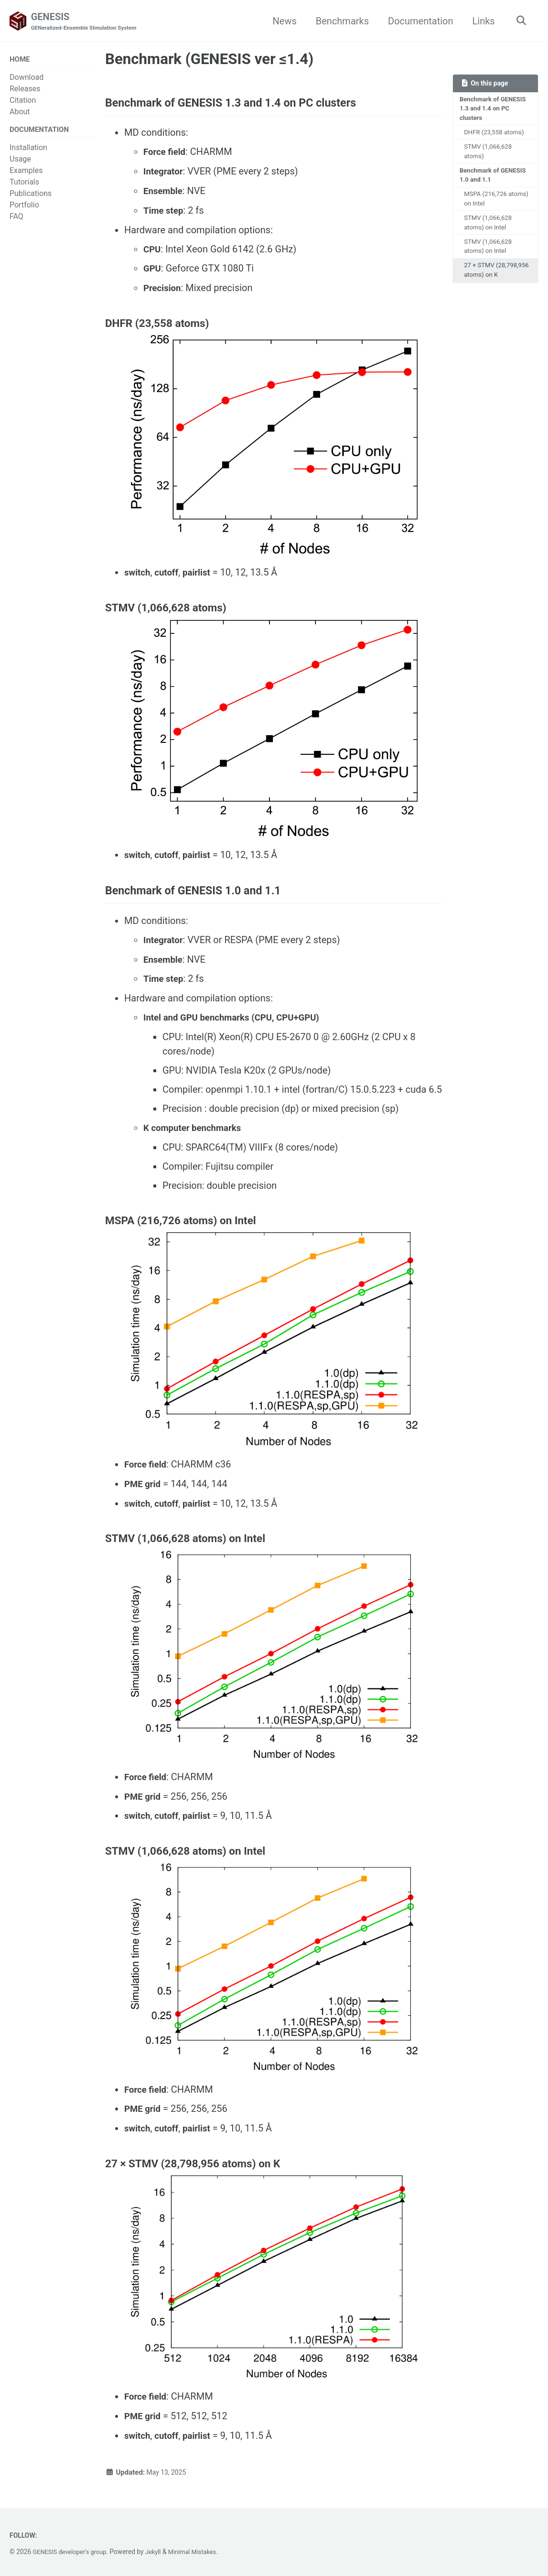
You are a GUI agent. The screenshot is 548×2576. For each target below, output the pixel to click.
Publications (31, 196)
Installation (28, 150)
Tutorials (24, 184)
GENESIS (88, 22)
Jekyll (159, 2551)
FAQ (16, 219)
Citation (23, 101)
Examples (26, 173)
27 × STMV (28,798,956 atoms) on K (498, 285)
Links (481, 21)
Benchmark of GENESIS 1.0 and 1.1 (494, 180)
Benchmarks (339, 21)
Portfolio (24, 207)
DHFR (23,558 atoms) (496, 136)
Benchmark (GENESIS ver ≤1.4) (209, 60)
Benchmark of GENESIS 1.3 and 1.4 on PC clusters (494, 110)
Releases (25, 90)
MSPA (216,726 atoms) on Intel (487, 206)
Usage (20, 161)
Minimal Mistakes (200, 2551)
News (282, 21)
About (20, 113)
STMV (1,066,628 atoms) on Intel (490, 230)
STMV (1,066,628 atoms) (490, 155)
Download (26, 78)
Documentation (418, 21)
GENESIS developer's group (72, 2551)
